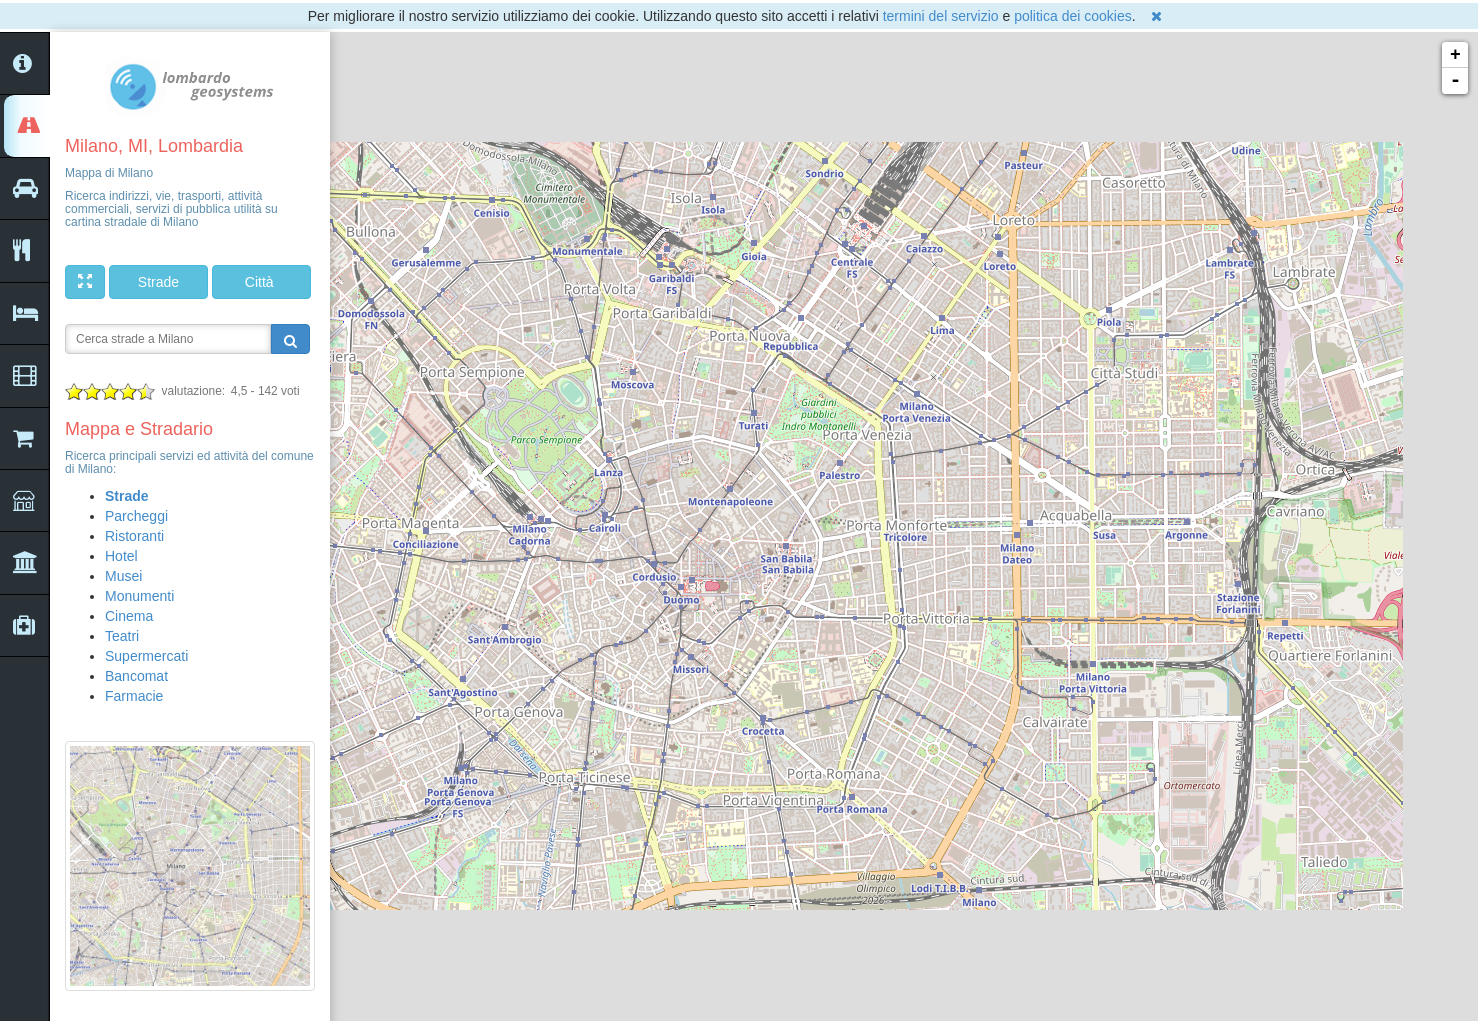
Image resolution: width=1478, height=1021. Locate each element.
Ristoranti (134, 536)
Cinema (129, 616)
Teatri (122, 636)
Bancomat (136, 676)
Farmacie (134, 696)
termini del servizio (941, 16)
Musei (123, 576)
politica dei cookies (1073, 16)
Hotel (121, 556)
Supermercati (146, 656)
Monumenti (139, 596)
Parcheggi (136, 516)
